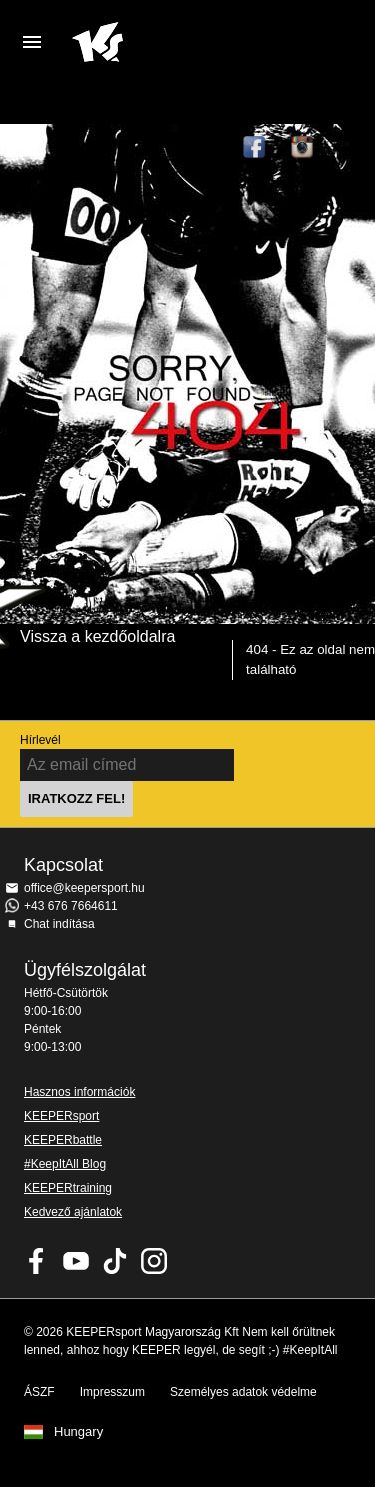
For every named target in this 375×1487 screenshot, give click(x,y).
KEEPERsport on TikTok (115, 1261)
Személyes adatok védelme (243, 1392)
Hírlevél (40, 740)
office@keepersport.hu (84, 888)
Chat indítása (59, 924)
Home (171, 42)
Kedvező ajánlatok (73, 1212)
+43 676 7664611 (71, 906)
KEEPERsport (61, 1116)
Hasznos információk (79, 1092)
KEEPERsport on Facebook (37, 1261)
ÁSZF (39, 1392)
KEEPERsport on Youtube (76, 1261)
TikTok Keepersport (351, 148)
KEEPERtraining (68, 1188)
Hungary (78, 1432)
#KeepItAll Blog (65, 1164)
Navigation (32, 42)
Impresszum (112, 1392)
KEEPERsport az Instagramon (303, 148)
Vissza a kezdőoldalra (97, 636)
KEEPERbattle (63, 1140)
